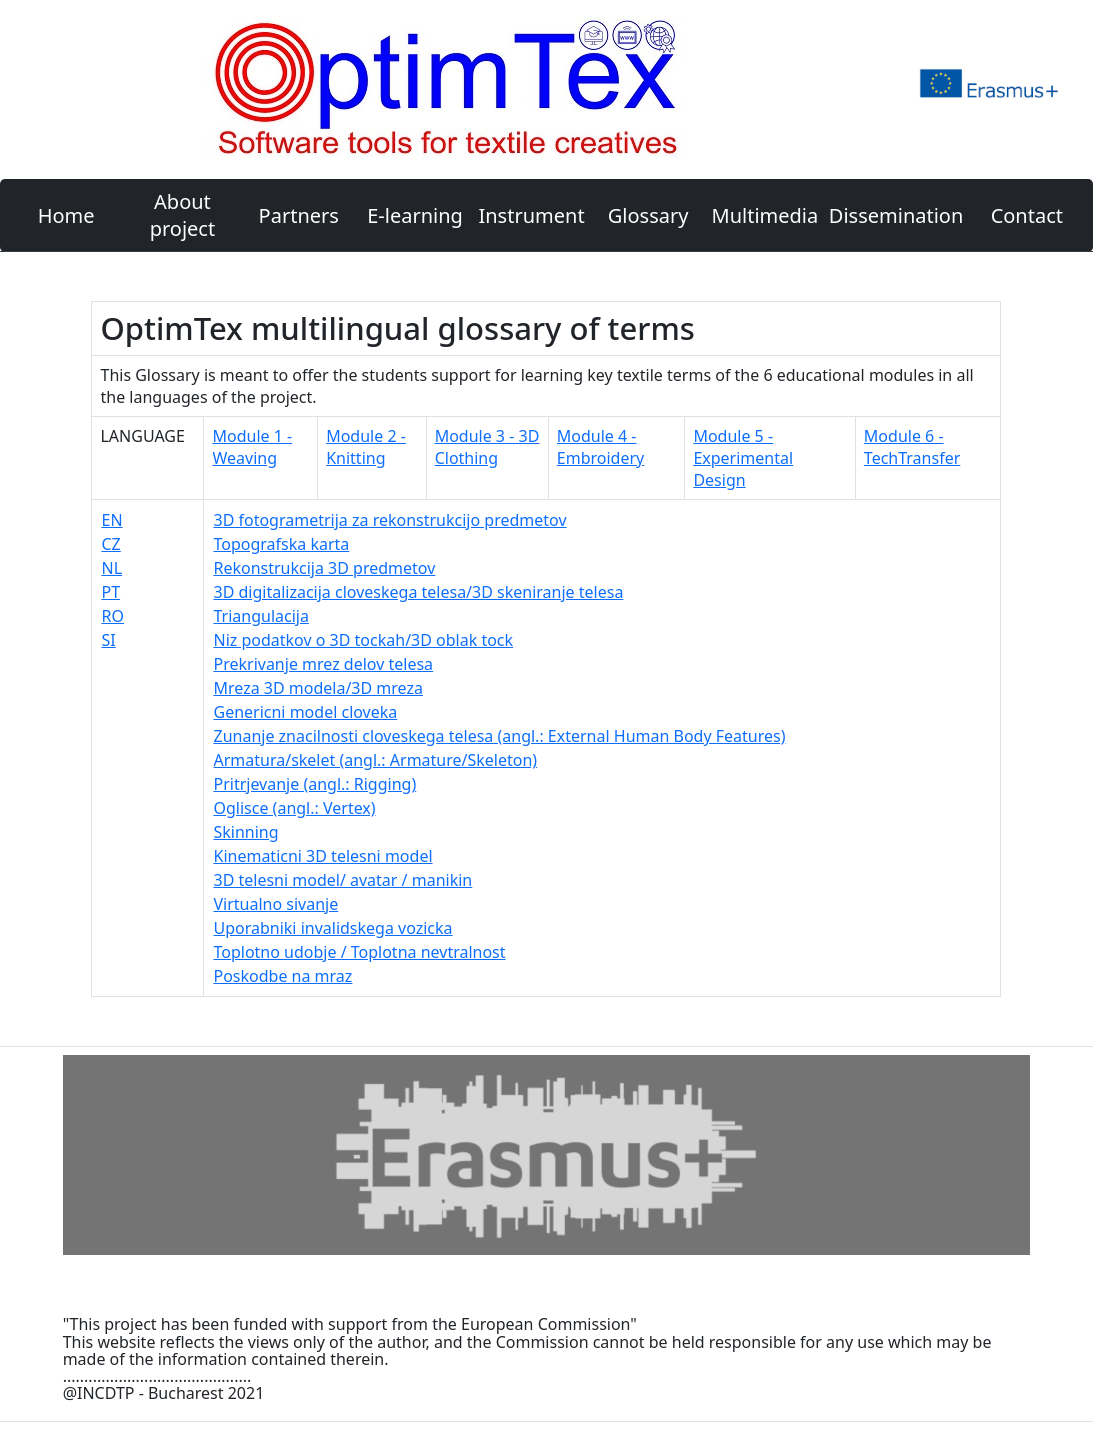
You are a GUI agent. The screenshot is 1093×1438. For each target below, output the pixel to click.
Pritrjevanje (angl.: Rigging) (314, 784)
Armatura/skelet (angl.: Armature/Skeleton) (375, 760)
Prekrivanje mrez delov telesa (323, 664)
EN (111, 520)
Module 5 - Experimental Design (743, 458)
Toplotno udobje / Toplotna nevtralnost (359, 952)
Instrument (531, 215)
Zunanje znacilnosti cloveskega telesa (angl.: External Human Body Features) (499, 736)
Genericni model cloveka (305, 712)
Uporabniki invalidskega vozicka (332, 928)
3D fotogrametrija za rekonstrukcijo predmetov (389, 520)
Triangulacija (260, 616)
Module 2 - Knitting (366, 447)
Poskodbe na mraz (282, 976)
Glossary (648, 215)
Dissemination (896, 215)
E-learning (415, 215)
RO (112, 616)
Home (66, 215)
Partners (299, 215)
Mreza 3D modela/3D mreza (317, 688)
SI (108, 640)
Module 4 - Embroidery (600, 447)
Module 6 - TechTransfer (912, 447)
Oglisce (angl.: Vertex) (294, 808)
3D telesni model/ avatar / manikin (342, 880)
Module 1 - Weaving (252, 447)
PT (110, 592)
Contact (1027, 215)
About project (183, 215)
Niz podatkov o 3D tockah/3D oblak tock (363, 640)
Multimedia (765, 215)
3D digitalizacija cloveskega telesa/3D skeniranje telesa (418, 592)
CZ (110, 544)
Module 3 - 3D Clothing (487, 447)
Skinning (245, 832)
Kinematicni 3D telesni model (322, 856)
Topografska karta (281, 544)
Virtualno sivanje (275, 904)
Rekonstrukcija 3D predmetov (324, 568)
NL (111, 568)
